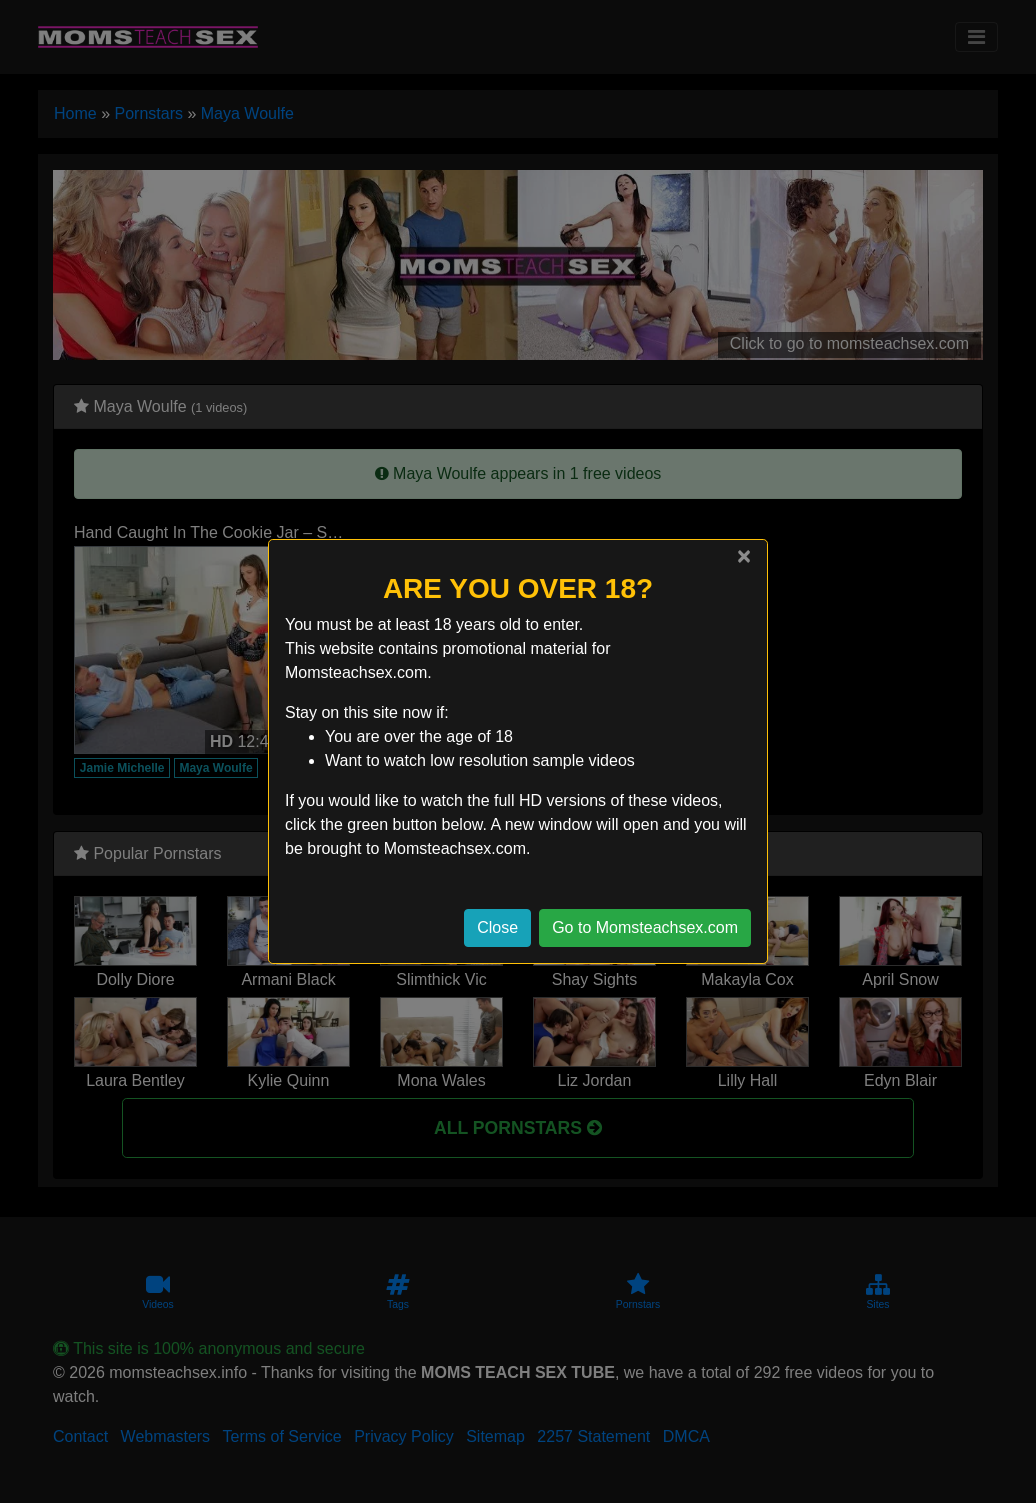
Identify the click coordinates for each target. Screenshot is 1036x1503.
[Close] (744, 556)
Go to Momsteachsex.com (645, 927)
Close (497, 927)
